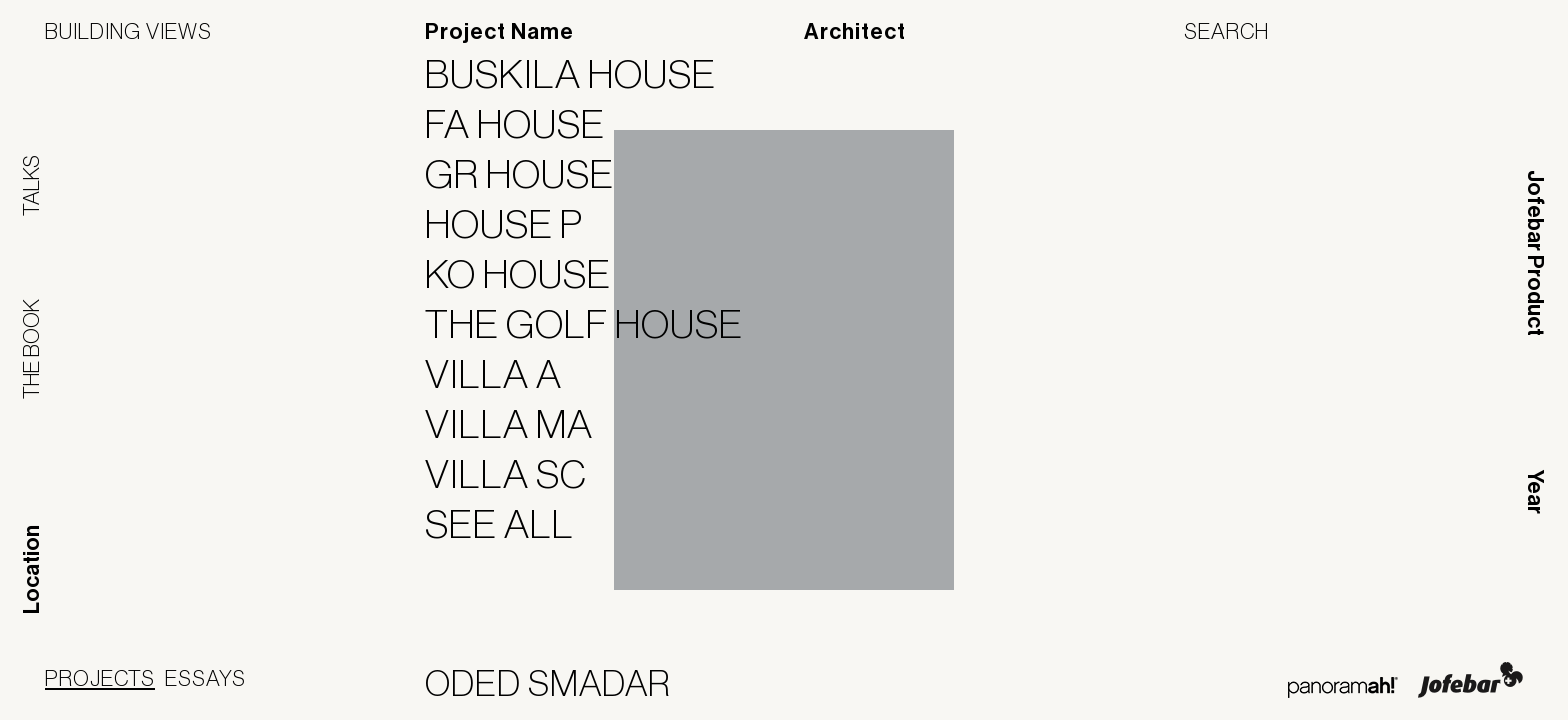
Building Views (128, 31)
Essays (205, 678)
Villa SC (518, 474)
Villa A (506, 374)
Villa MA (521, 424)
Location (32, 569)
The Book (31, 349)
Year (1535, 492)
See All (512, 524)
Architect (855, 32)
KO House (530, 274)
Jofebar (1470, 680)
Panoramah (1342, 687)
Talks (31, 185)
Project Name (499, 32)
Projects (100, 678)
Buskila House (583, 74)
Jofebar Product (1535, 253)
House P (516, 224)
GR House (532, 174)
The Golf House (596, 324)
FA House (527, 124)
